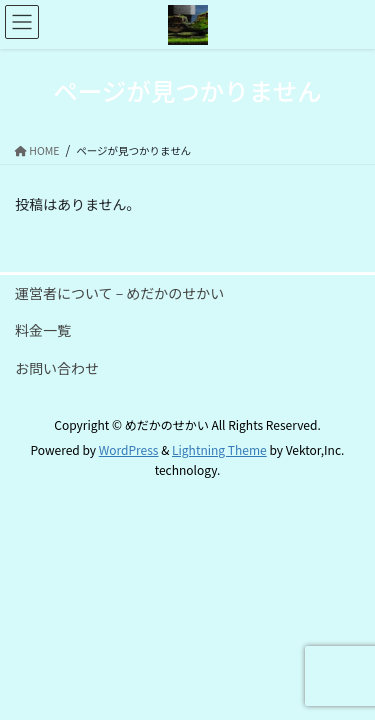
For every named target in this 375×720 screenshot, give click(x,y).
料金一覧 (43, 330)
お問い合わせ (57, 368)
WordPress (129, 449)
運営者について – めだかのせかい (119, 293)
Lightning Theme (219, 449)
